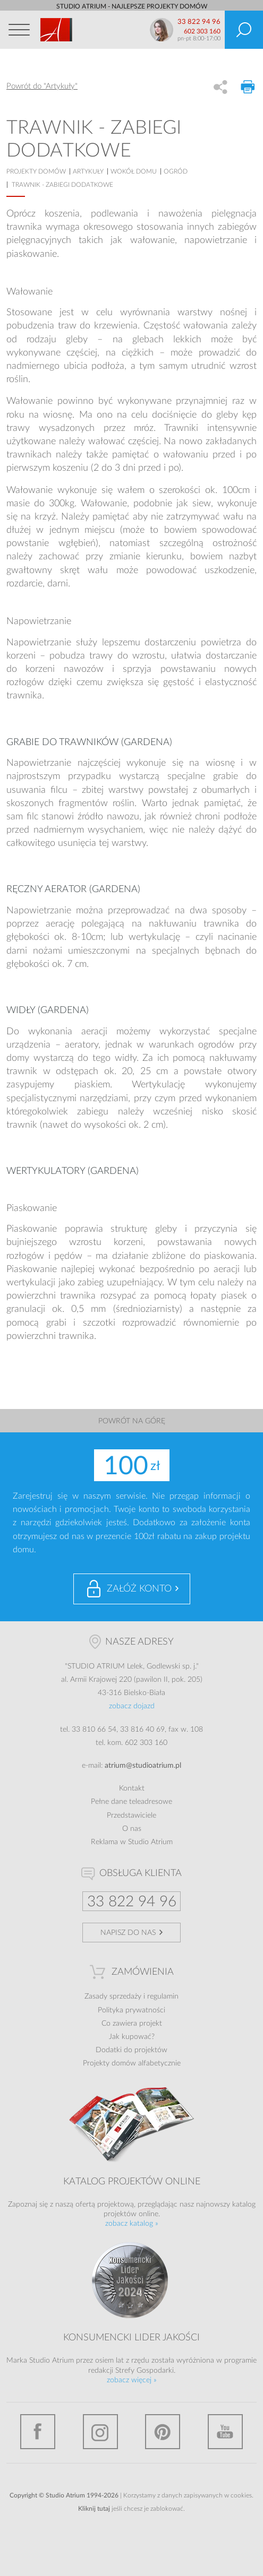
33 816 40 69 (142, 1729)
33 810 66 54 (94, 1729)
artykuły (88, 171)
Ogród (176, 171)
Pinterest (162, 2431)
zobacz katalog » (131, 2223)
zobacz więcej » (132, 2380)
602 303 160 (202, 31)
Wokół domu (134, 171)
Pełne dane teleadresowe (131, 1801)
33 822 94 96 (198, 22)
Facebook (37, 2431)
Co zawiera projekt (131, 2023)
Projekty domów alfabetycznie (132, 2063)
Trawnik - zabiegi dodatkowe (62, 184)
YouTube (225, 2431)
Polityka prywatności (131, 2010)
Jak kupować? (132, 2037)
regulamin (163, 1996)
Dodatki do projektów (131, 2050)
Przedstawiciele (131, 1815)
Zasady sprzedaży (112, 1996)
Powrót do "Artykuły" (42, 86)
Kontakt (132, 1788)
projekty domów (36, 171)
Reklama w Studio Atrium (132, 1842)
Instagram (100, 2431)
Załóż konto (139, 1589)
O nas (131, 1828)
